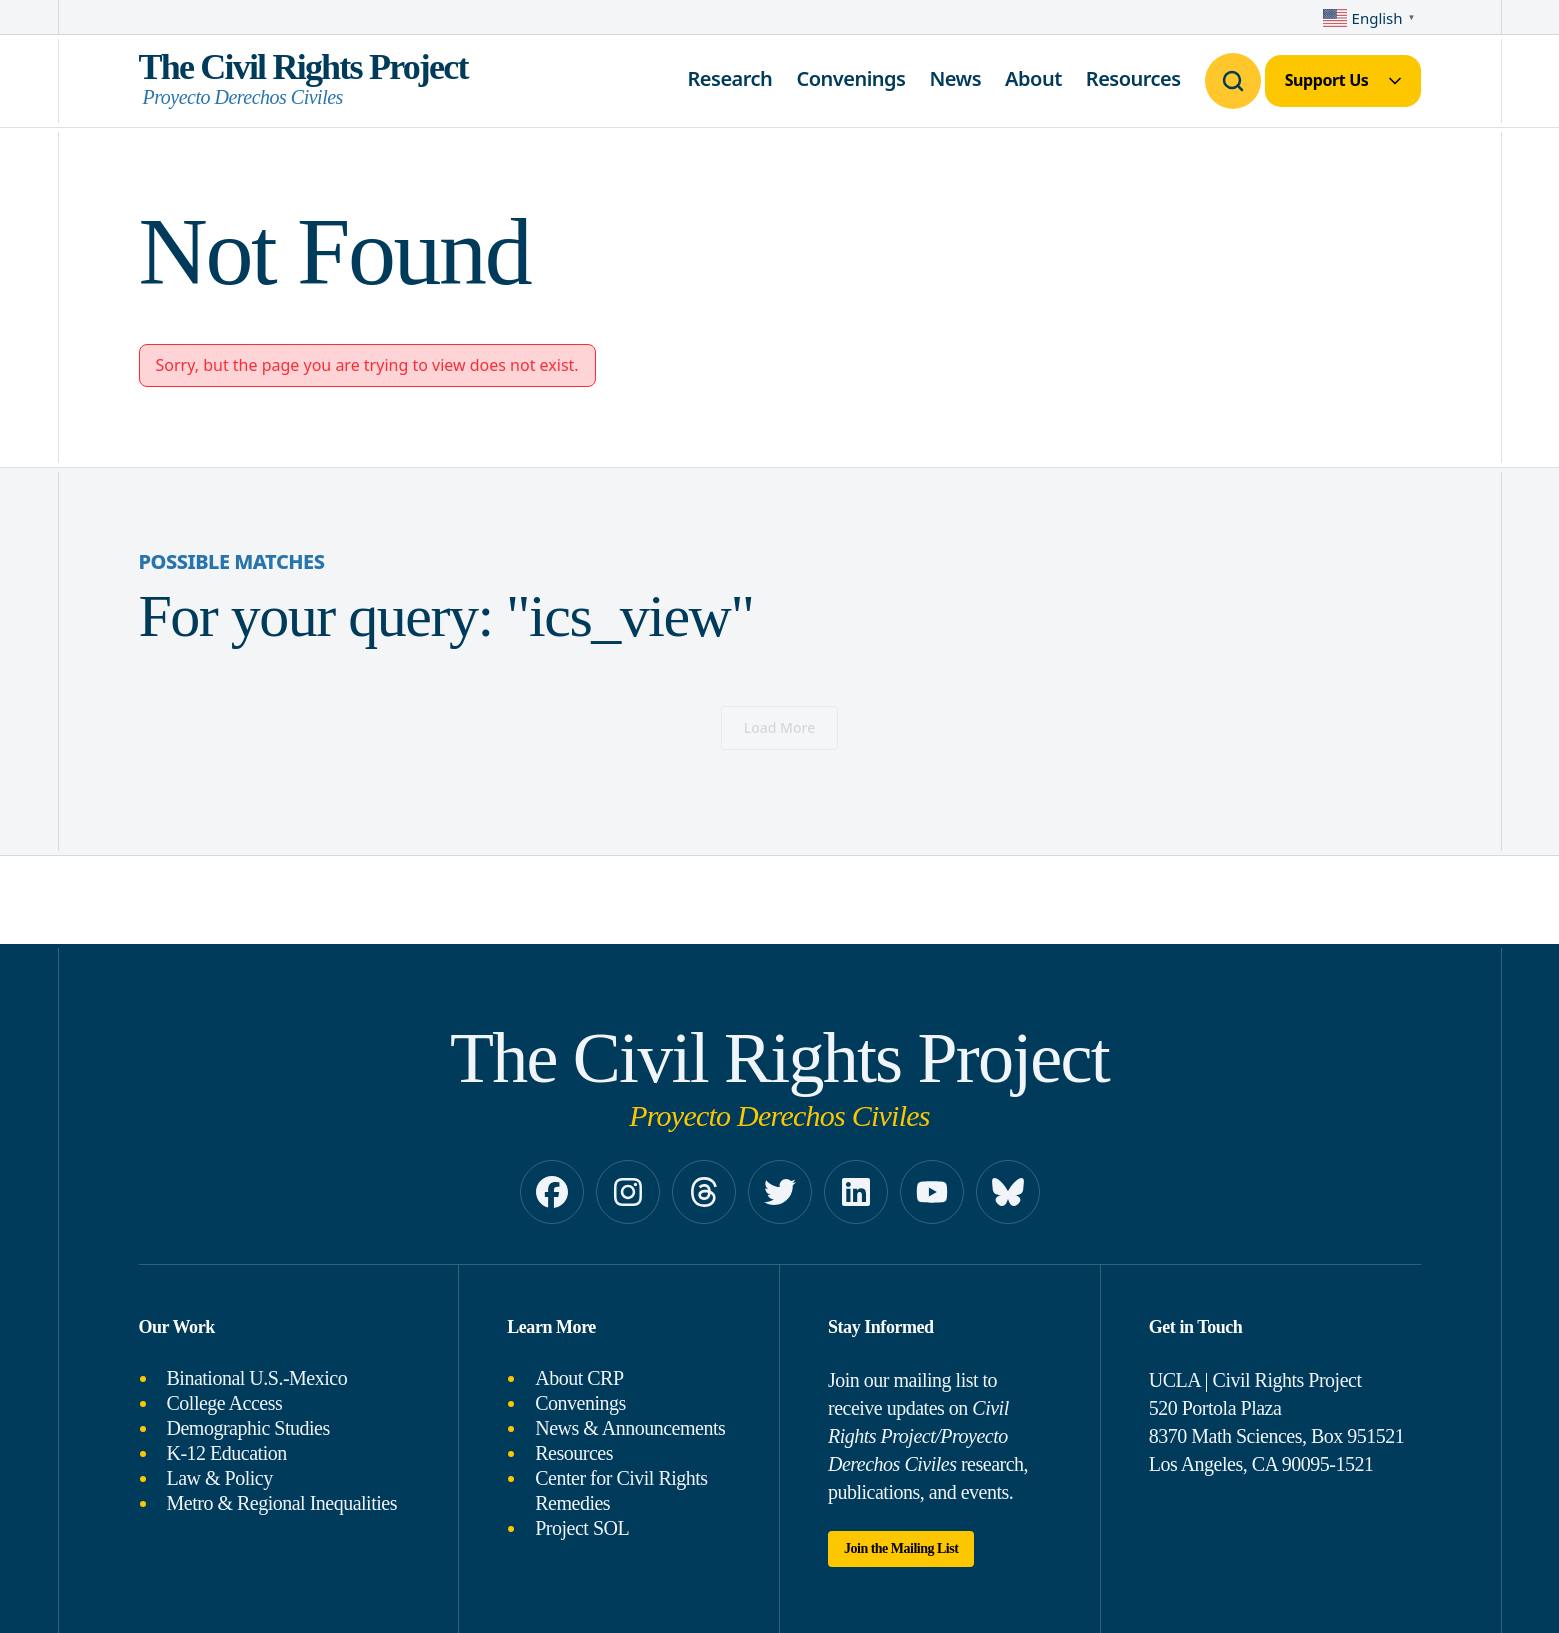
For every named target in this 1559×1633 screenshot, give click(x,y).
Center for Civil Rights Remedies (621, 1490)
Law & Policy (220, 1478)
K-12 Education (227, 1453)
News (955, 78)
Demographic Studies (248, 1428)
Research (729, 78)
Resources (1133, 78)
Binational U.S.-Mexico (257, 1378)
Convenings (850, 78)
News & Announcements (630, 1428)
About (1033, 78)
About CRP (579, 1378)
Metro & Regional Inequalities (282, 1503)
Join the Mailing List (901, 1548)
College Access (225, 1403)
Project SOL (582, 1528)
